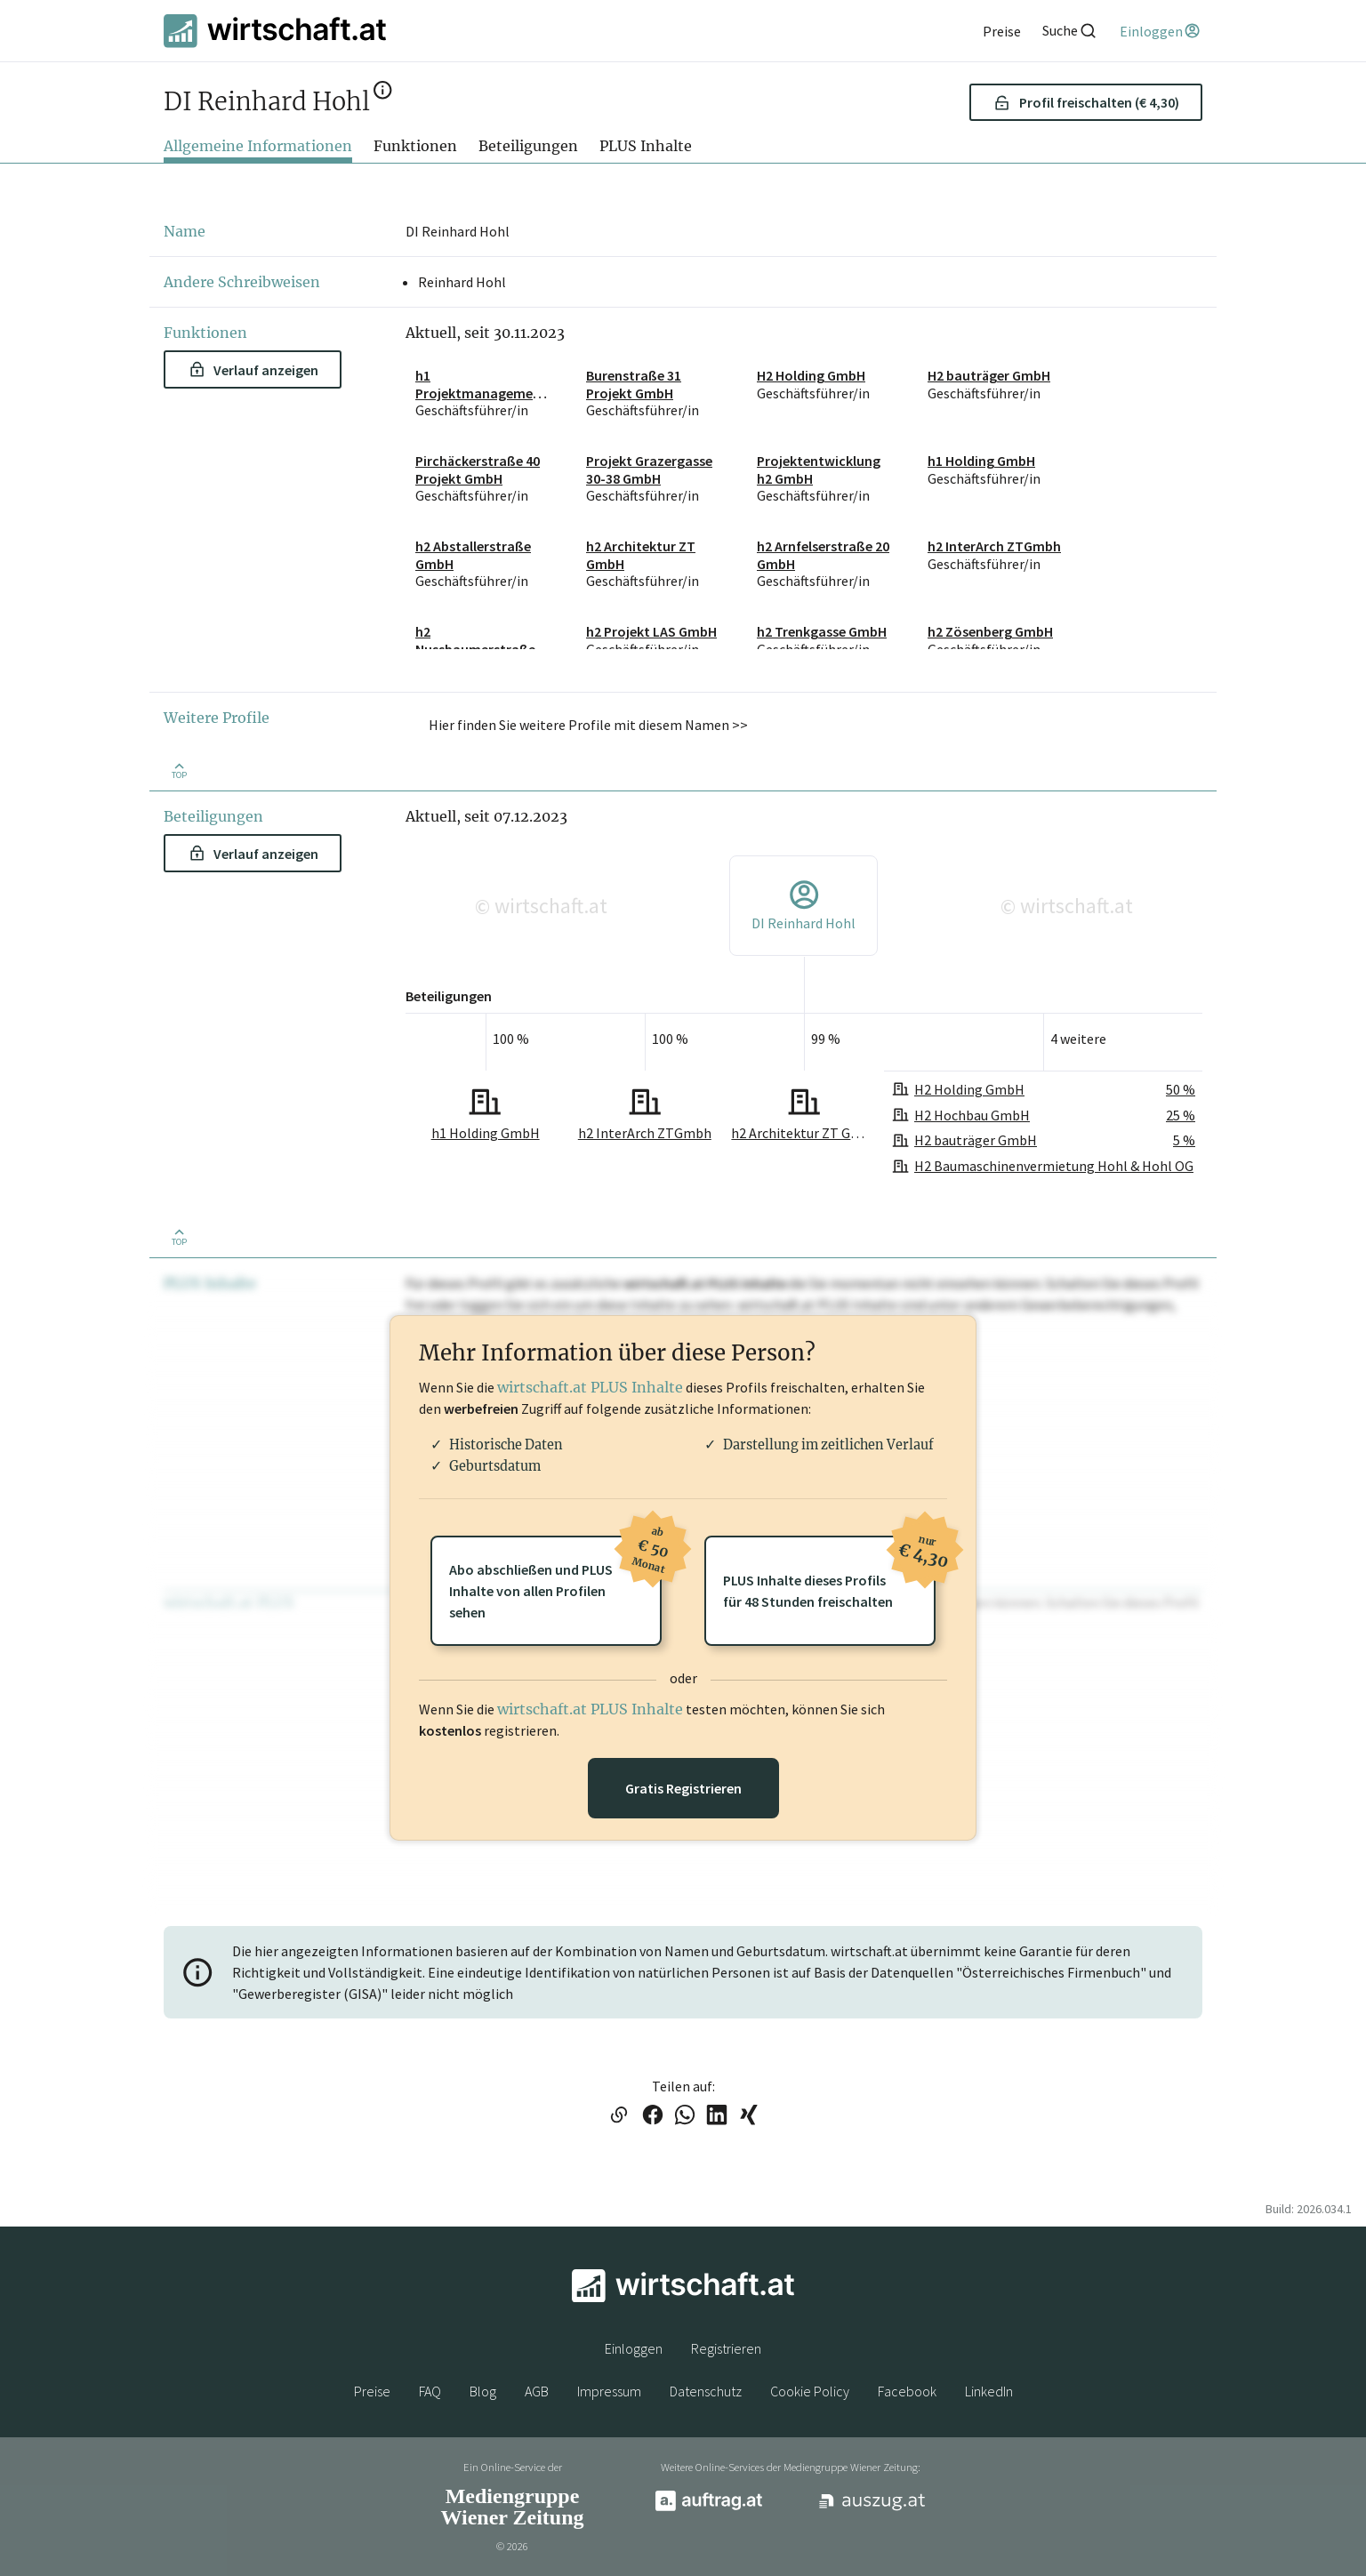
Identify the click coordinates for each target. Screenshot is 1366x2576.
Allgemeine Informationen (258, 146)
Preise (372, 2391)
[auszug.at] (872, 2507)
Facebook (907, 2391)
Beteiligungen (528, 146)
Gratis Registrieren (683, 1788)
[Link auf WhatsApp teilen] (685, 2116)
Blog (483, 2391)
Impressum (609, 2391)
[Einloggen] (1161, 31)
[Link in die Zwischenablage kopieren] (618, 2116)
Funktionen (415, 146)
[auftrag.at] (708, 2507)
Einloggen (634, 2348)
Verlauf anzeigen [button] (254, 370)
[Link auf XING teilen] (749, 2116)
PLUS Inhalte (645, 146)
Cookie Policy (809, 2391)
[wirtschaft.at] (275, 30)
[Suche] (1069, 30)
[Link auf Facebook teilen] (653, 2116)
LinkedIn (989, 2391)
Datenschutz (706, 2391)
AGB (537, 2391)
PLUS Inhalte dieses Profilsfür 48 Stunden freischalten (829, 1573)
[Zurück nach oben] (179, 769)
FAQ (430, 2391)
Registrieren (726, 2348)
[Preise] (1002, 31)
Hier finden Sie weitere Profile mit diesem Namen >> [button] (588, 725)
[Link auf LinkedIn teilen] (717, 2116)
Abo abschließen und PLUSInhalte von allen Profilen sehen (555, 1578)
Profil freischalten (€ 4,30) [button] (1086, 102)
